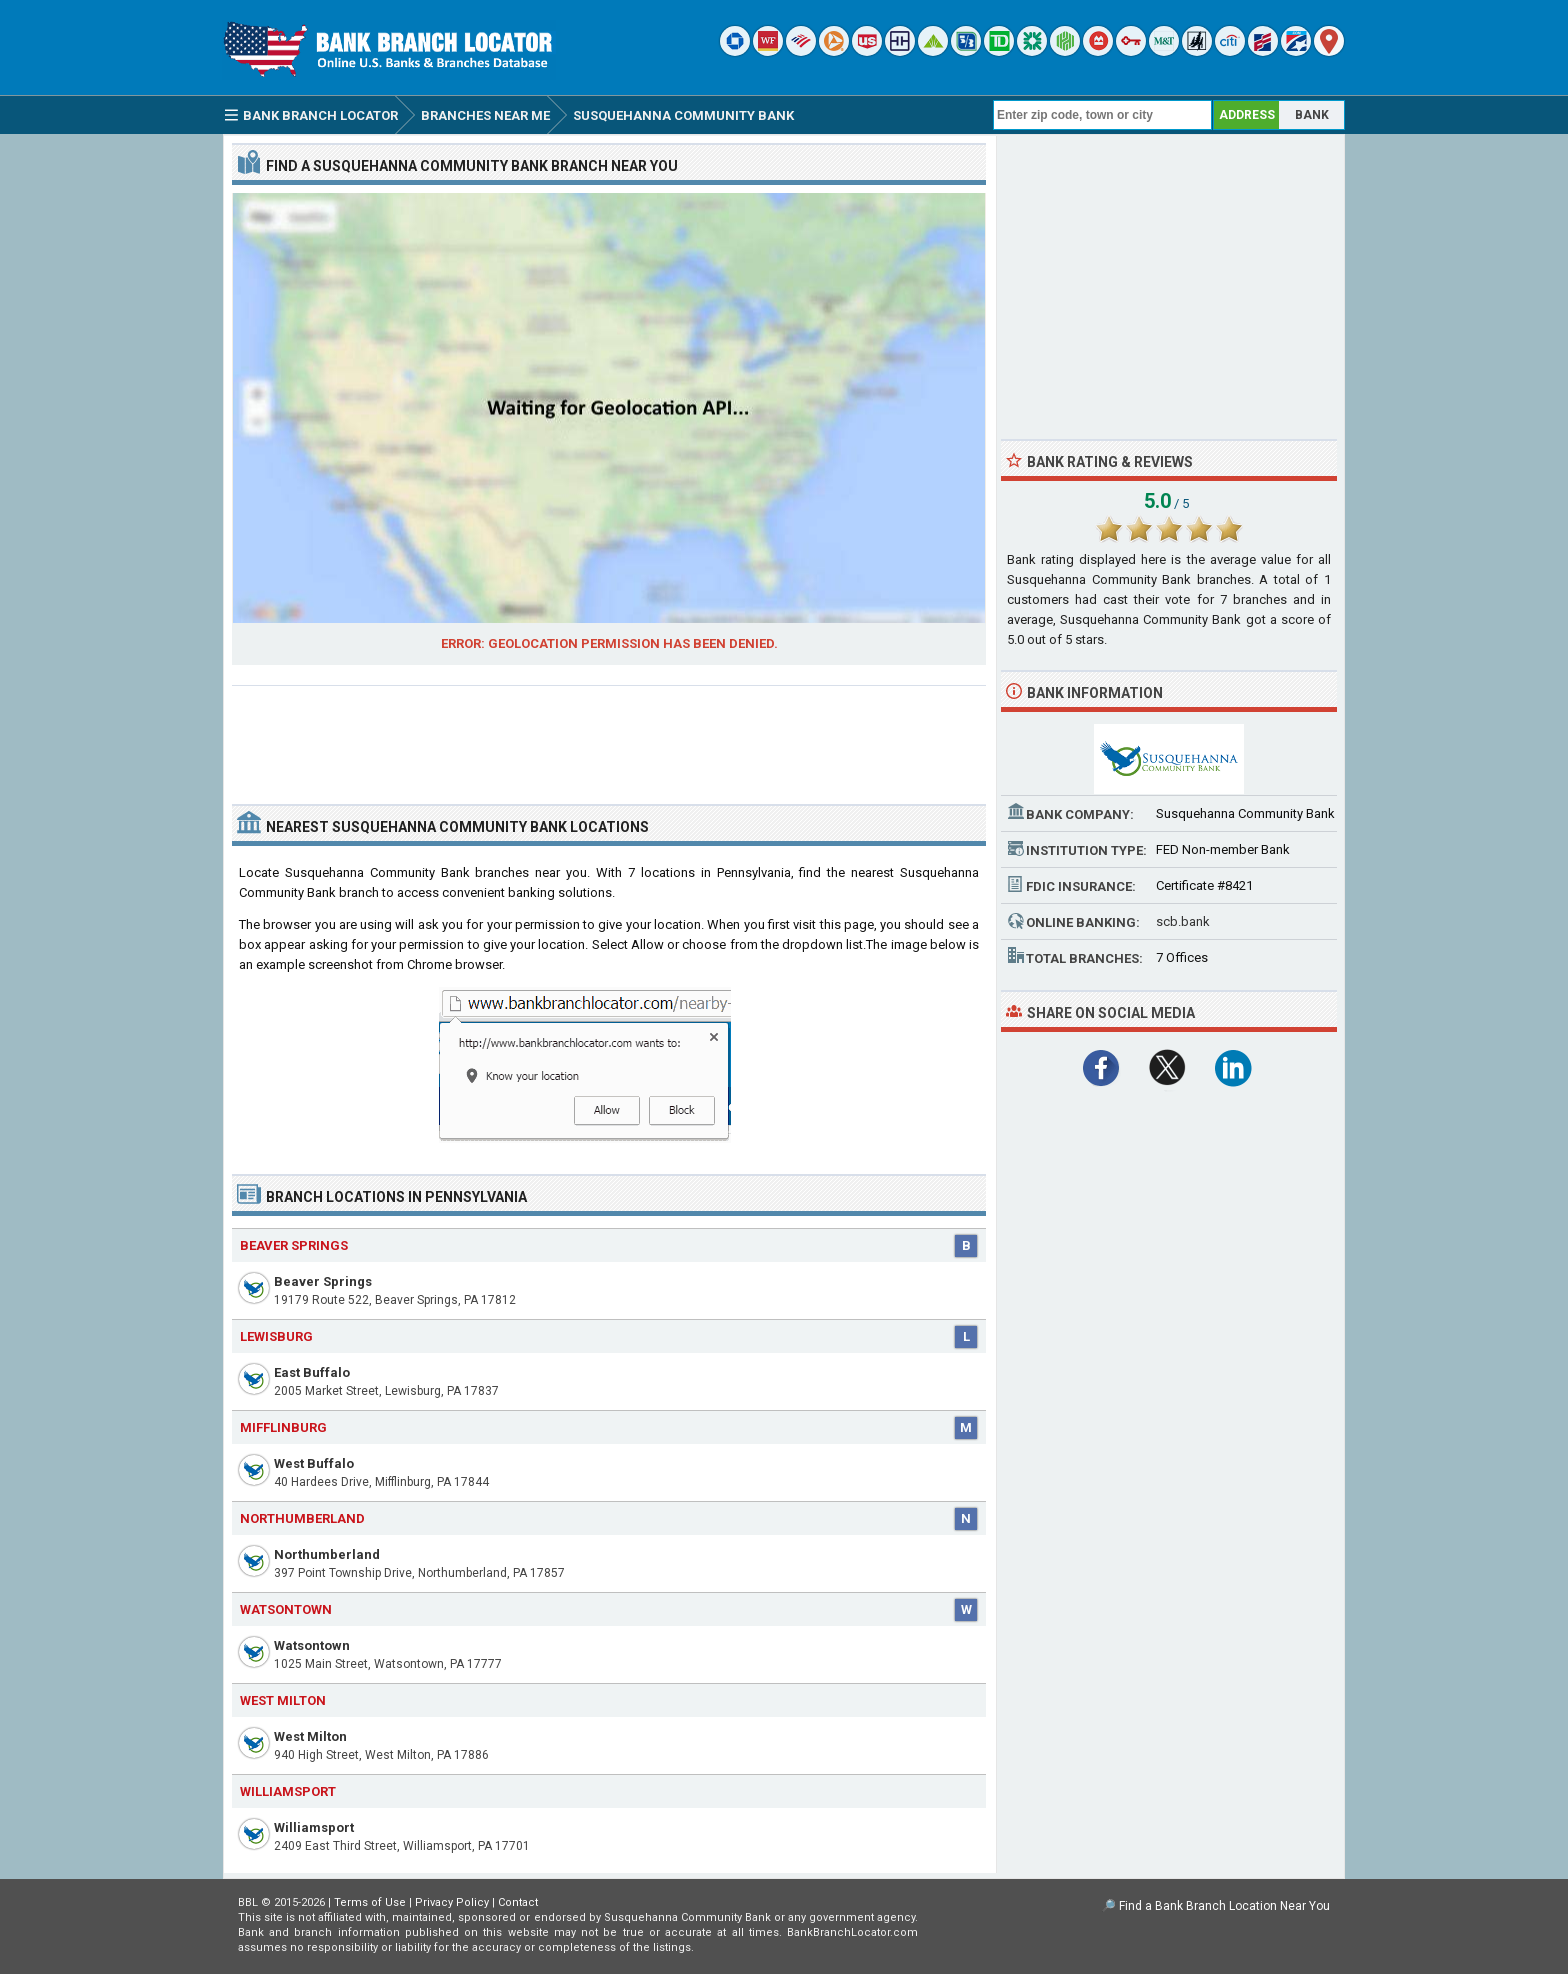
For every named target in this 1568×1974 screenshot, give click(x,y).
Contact (518, 1902)
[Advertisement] (609, 737)
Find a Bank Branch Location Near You (1224, 1906)
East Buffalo (312, 1372)
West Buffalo (314, 1463)
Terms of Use (370, 1902)
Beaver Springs (323, 1281)
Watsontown (312, 1645)
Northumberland (327, 1554)
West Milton (310, 1736)
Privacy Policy (452, 1902)
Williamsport (314, 1827)
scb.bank (1183, 921)
